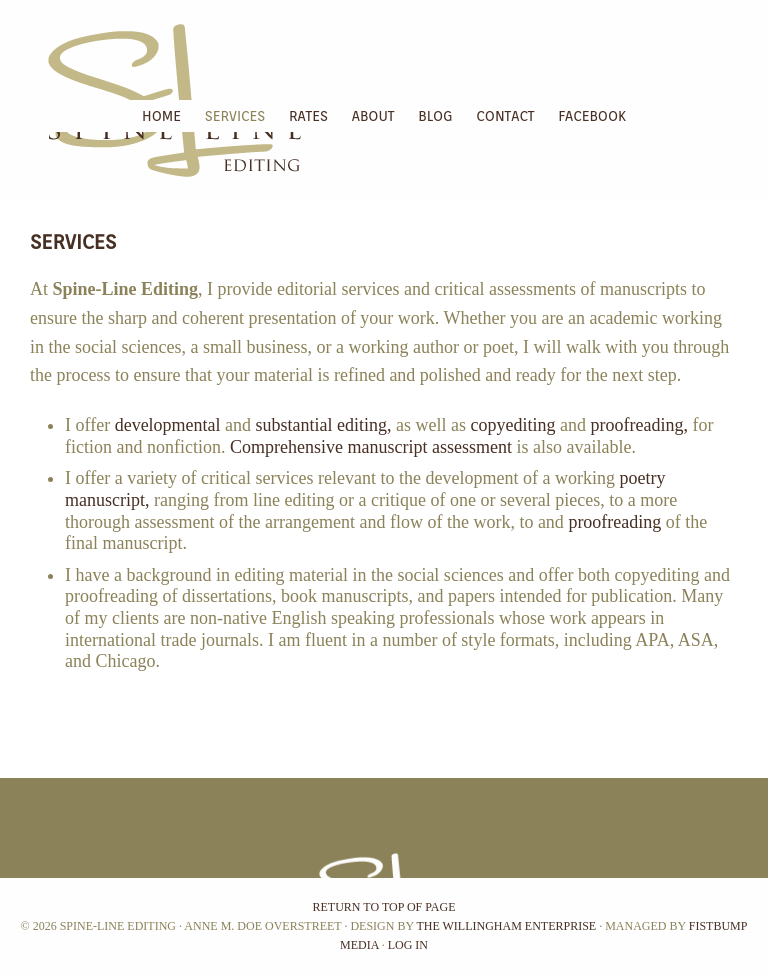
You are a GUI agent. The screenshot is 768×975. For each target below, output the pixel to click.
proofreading (614, 522)
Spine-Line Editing (6, 50)
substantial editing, (324, 425)
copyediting (513, 425)
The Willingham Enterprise (506, 926)
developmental (168, 425)
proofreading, (639, 425)
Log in (408, 945)
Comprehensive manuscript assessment (371, 447)
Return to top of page (384, 907)
